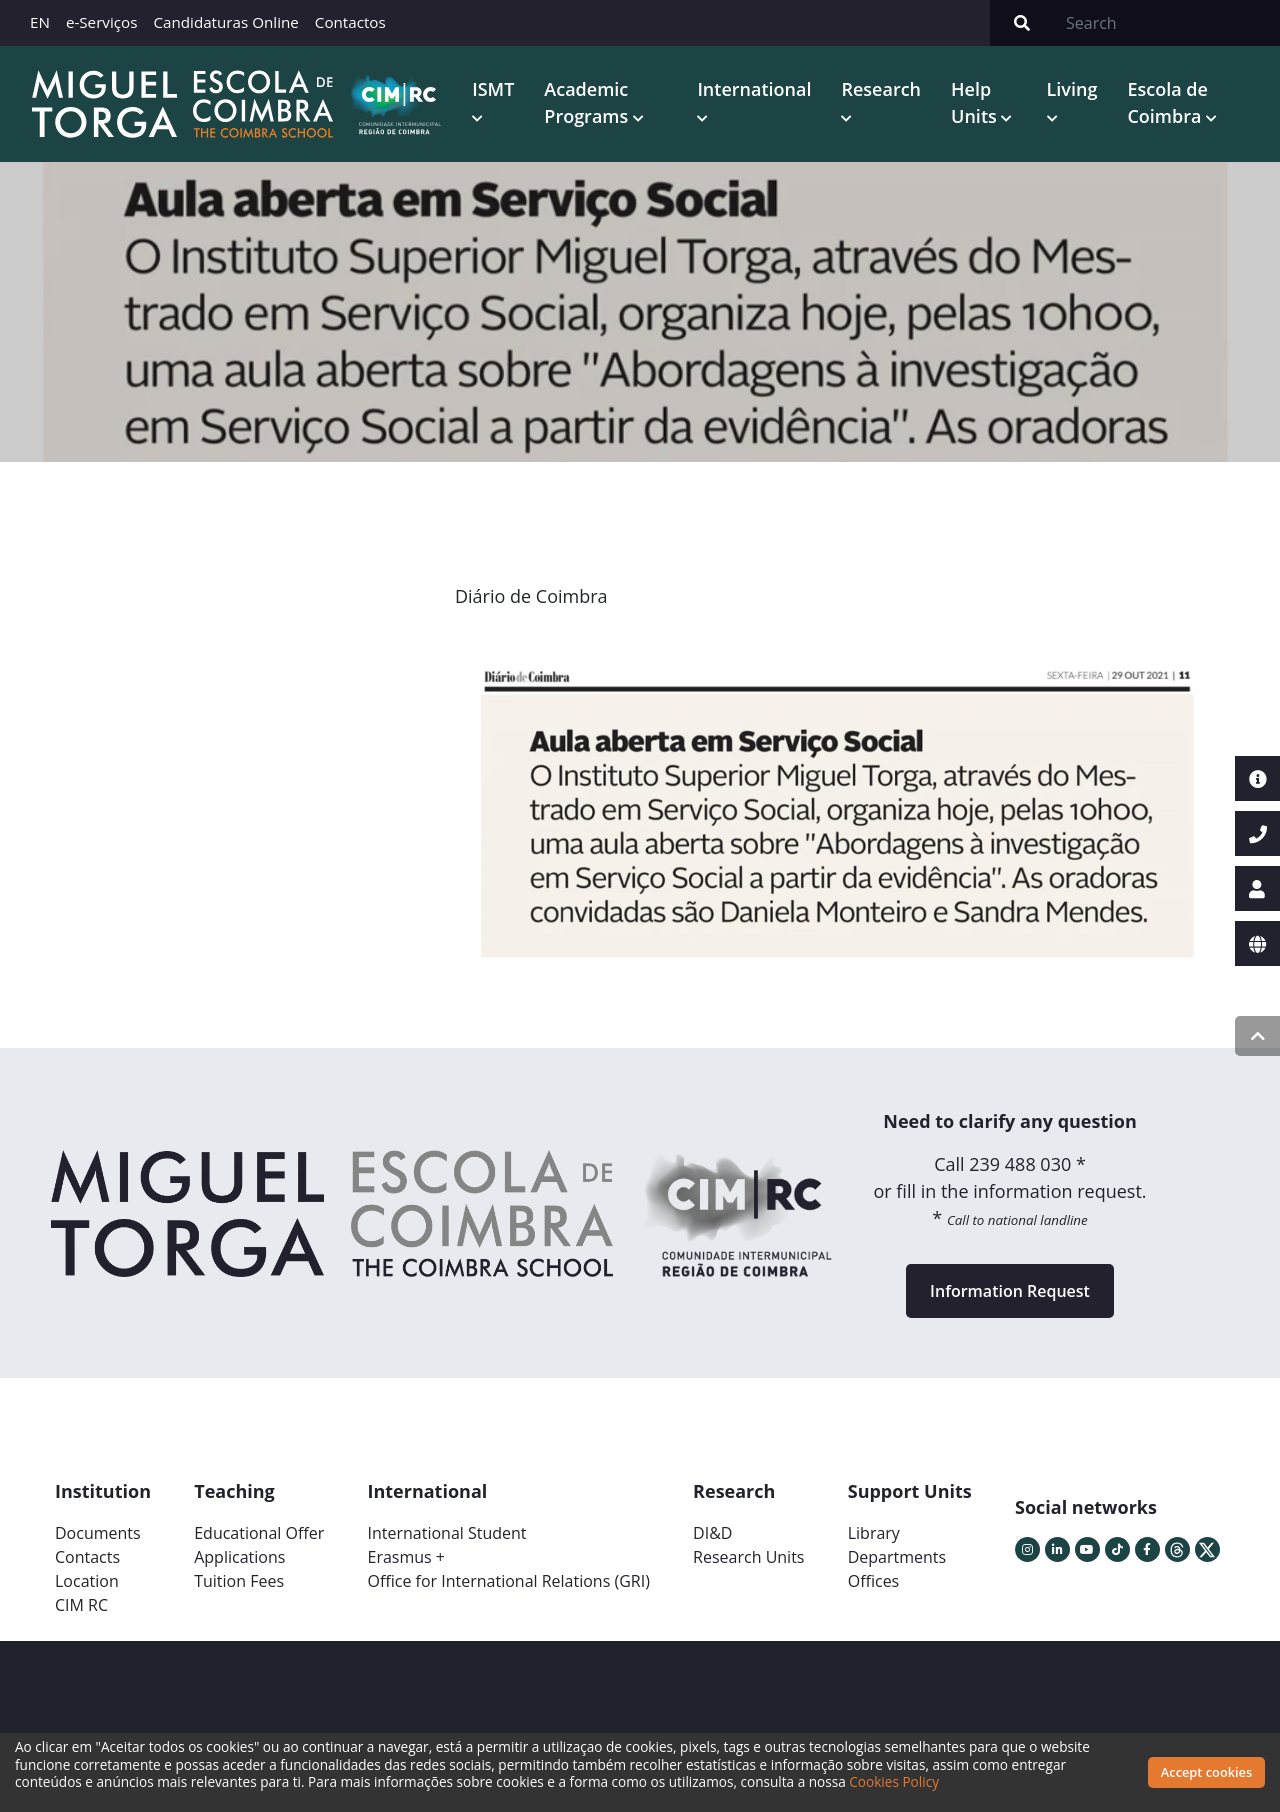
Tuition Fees (239, 1581)
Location (87, 1581)
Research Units (748, 1557)
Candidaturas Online (225, 22)
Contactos (350, 22)
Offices (874, 1581)
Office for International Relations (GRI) (508, 1581)
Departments (897, 1557)
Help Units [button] (976, 102)
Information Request (1010, 1291)
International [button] (754, 89)
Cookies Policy (894, 1781)
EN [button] (40, 22)
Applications (239, 1557)
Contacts (87, 1557)
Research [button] (881, 89)
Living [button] (1072, 89)
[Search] (1167, 23)
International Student (446, 1533)
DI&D (712, 1533)
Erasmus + (406, 1557)
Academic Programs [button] (588, 102)
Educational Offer (259, 1533)
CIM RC (81, 1605)
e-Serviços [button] (102, 22)
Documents (98, 1533)
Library (874, 1533)
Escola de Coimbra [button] (1167, 102)
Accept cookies (1206, 1772)
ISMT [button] (493, 89)
